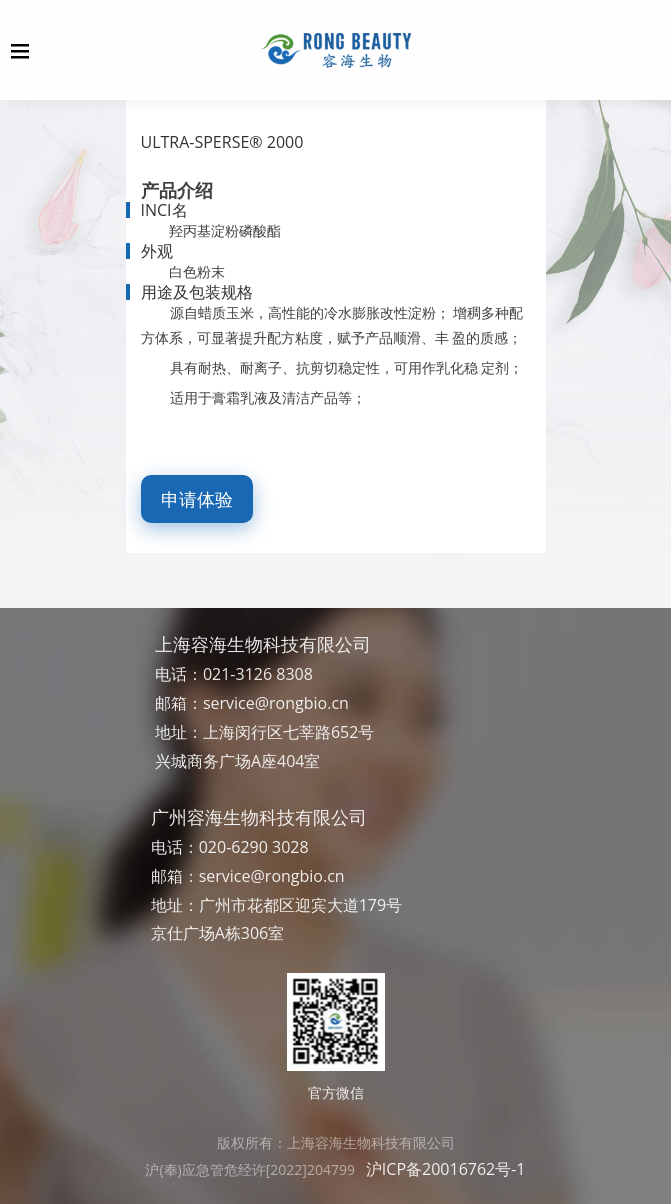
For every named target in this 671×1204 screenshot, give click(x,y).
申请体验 (197, 499)
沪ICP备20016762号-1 (446, 1169)
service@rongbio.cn (276, 703)
